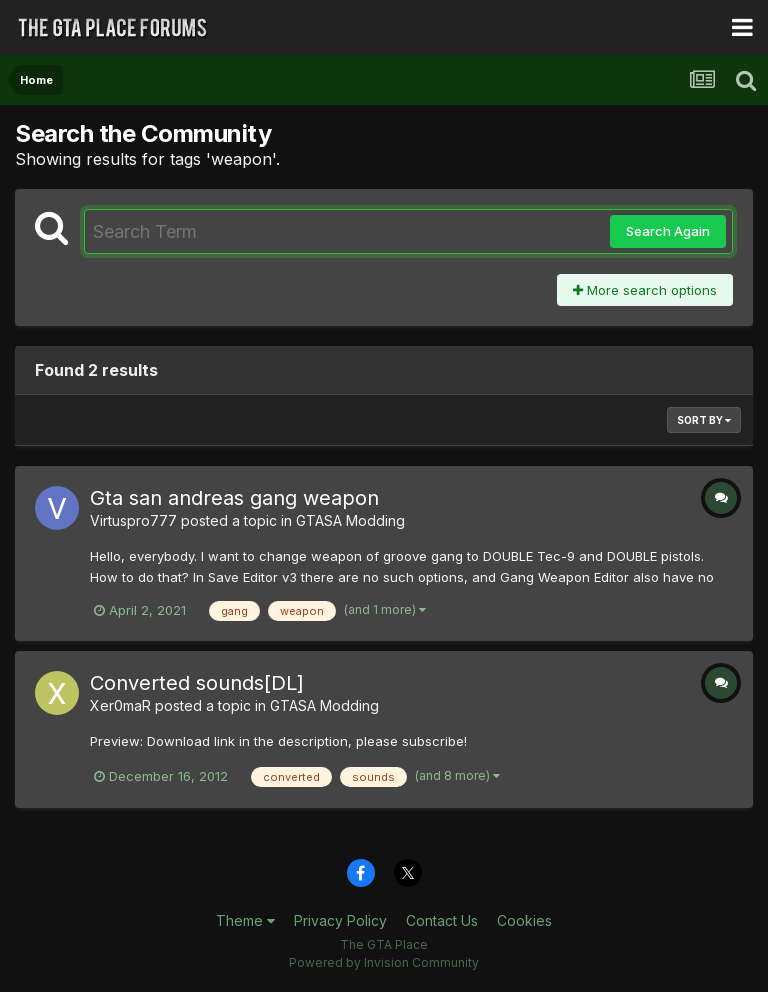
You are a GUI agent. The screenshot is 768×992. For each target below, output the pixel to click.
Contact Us (442, 920)
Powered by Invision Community (384, 962)
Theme (245, 920)
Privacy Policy (340, 920)
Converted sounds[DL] (197, 683)
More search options (645, 290)
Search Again (668, 231)
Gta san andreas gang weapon (234, 498)
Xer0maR (120, 705)
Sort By (704, 420)
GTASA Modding (350, 520)
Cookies (524, 920)
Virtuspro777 (133, 520)
